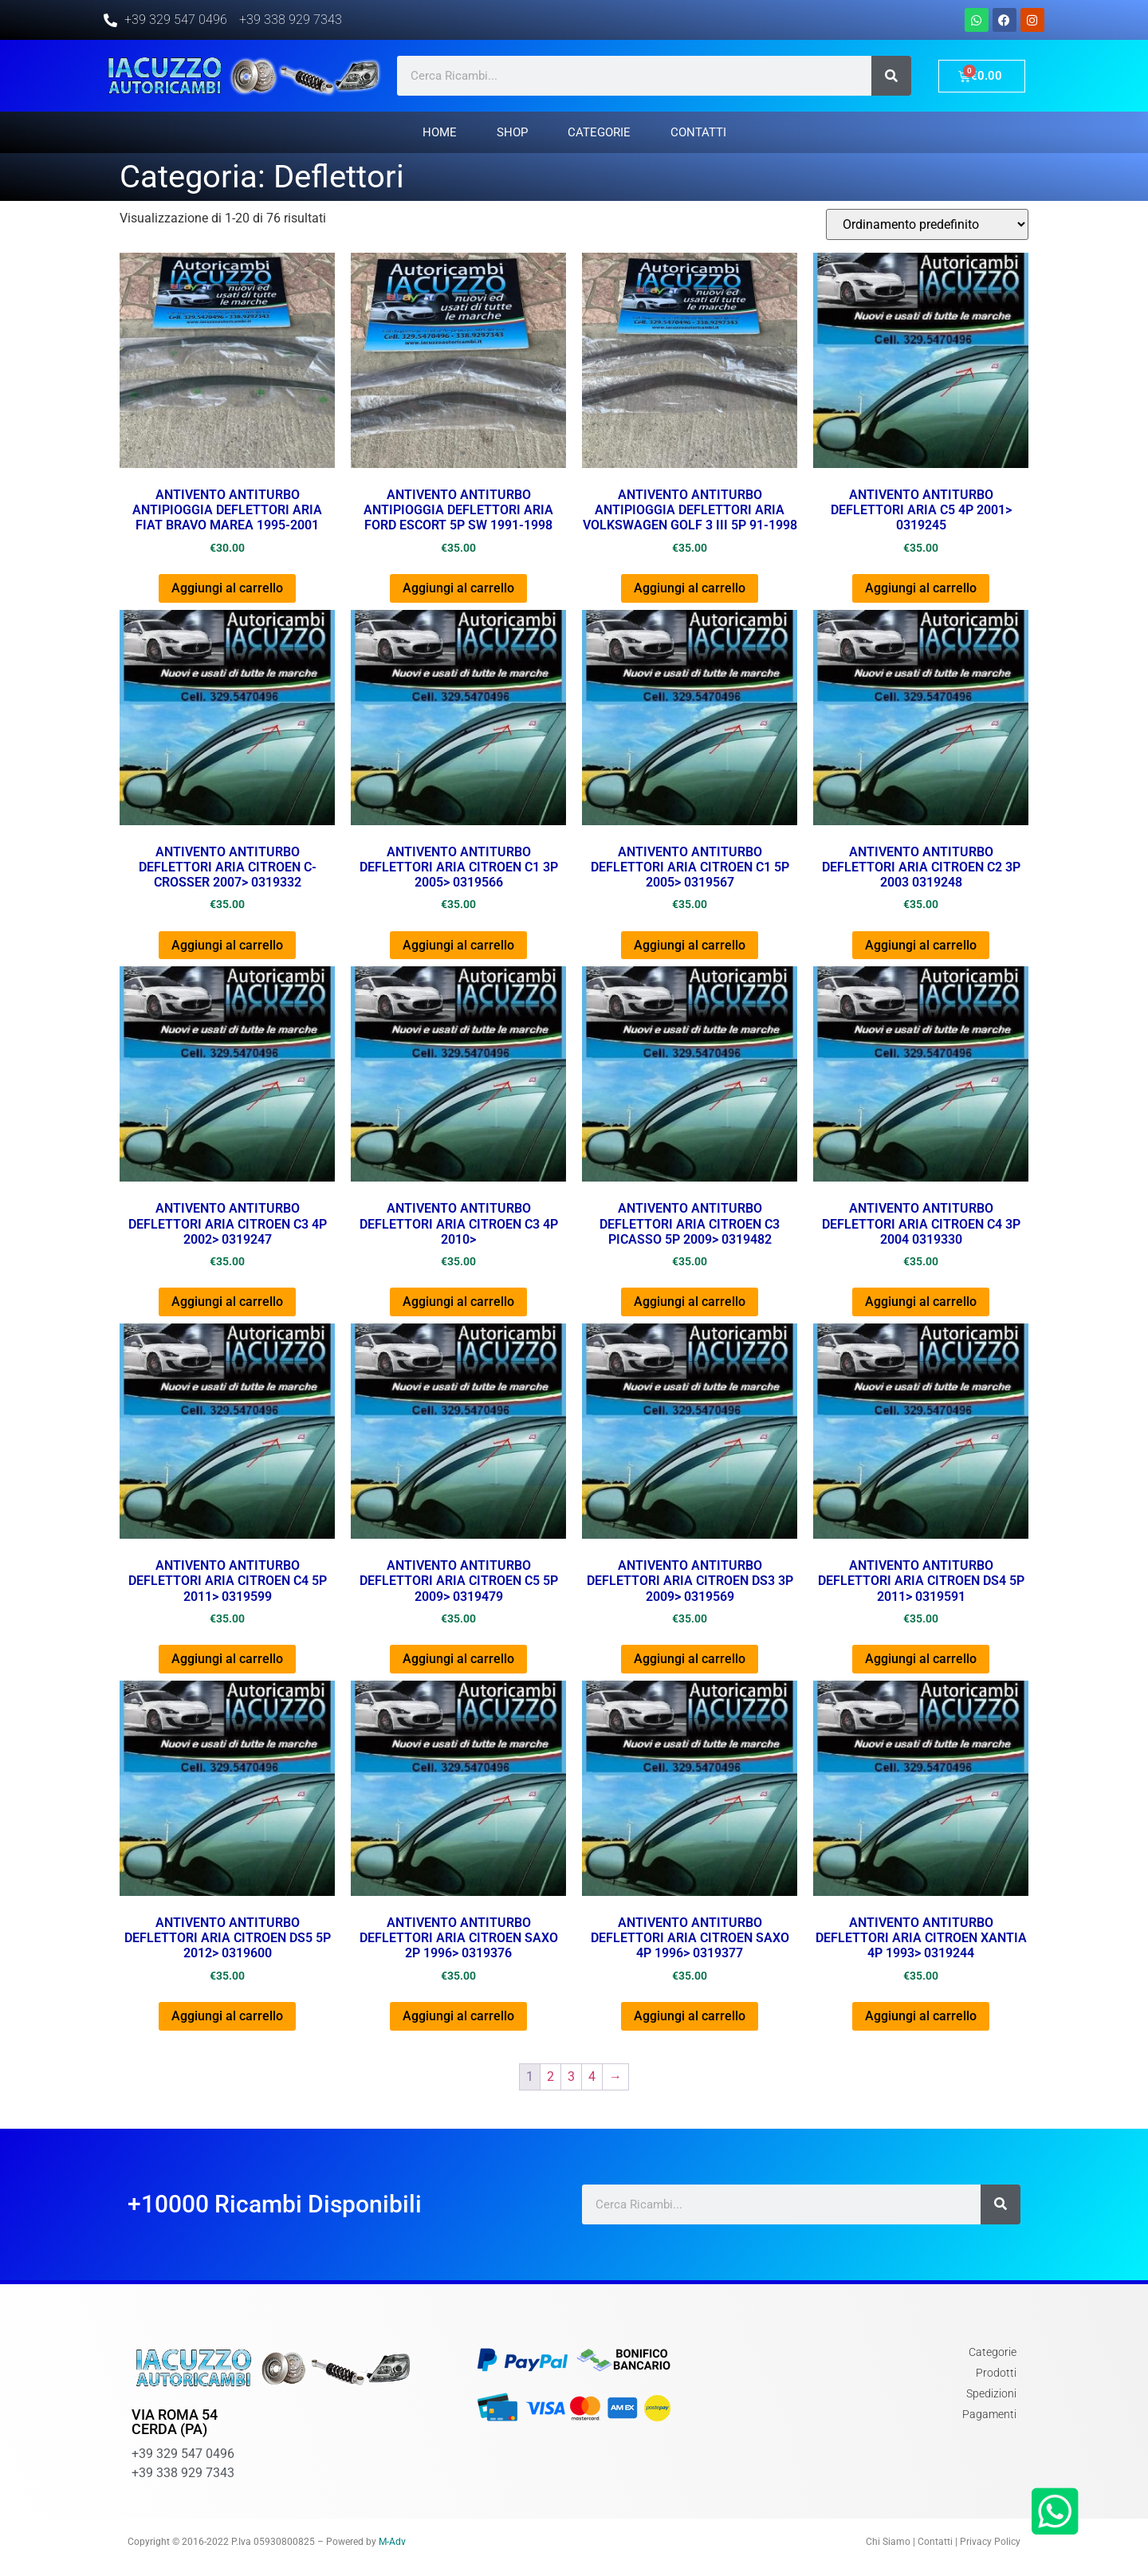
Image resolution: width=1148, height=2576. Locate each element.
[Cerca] (891, 76)
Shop (512, 132)
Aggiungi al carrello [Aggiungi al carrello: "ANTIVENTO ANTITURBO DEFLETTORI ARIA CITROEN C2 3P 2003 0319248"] (921, 945)
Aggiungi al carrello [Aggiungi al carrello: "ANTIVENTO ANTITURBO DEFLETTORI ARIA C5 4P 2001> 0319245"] (921, 588)
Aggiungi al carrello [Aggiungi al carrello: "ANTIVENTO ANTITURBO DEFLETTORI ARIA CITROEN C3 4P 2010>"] (458, 1301)
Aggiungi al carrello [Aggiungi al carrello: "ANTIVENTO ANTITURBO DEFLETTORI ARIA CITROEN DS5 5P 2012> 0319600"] (227, 2015)
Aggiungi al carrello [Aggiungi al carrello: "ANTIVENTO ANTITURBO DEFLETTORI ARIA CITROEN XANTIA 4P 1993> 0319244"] (921, 2015)
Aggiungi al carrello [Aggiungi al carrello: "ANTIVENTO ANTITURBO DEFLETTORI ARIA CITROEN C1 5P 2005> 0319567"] (689, 945)
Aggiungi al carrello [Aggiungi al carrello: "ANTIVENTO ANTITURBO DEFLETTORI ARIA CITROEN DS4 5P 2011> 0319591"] (921, 1658)
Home (440, 132)
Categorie (599, 132)
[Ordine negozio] (927, 224)
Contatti (698, 132)
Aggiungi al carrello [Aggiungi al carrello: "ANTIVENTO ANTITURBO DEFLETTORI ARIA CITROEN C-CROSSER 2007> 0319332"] (227, 945)
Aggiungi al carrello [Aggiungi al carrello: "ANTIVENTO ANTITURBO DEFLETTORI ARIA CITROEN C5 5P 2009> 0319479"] (458, 1658)
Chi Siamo (888, 2541)
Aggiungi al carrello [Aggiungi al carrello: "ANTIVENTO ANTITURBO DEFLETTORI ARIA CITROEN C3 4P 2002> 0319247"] (227, 1301)
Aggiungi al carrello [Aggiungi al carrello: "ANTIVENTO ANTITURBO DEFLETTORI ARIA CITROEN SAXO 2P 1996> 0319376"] (458, 2015)
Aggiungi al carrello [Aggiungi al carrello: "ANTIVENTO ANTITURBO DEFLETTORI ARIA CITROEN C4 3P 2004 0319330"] (921, 1301)
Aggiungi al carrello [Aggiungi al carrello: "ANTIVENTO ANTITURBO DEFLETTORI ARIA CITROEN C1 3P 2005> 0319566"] (458, 945)
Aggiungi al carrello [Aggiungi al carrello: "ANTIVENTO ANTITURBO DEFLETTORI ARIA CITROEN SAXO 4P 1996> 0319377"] (689, 2015)
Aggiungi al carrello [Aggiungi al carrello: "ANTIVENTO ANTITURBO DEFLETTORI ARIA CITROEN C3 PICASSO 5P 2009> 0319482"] (689, 1301)
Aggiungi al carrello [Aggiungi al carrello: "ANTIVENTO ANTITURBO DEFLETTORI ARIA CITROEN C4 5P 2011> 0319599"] (227, 1658)
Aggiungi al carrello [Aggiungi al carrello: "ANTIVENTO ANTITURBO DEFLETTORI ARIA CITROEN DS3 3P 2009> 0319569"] (689, 1658)
